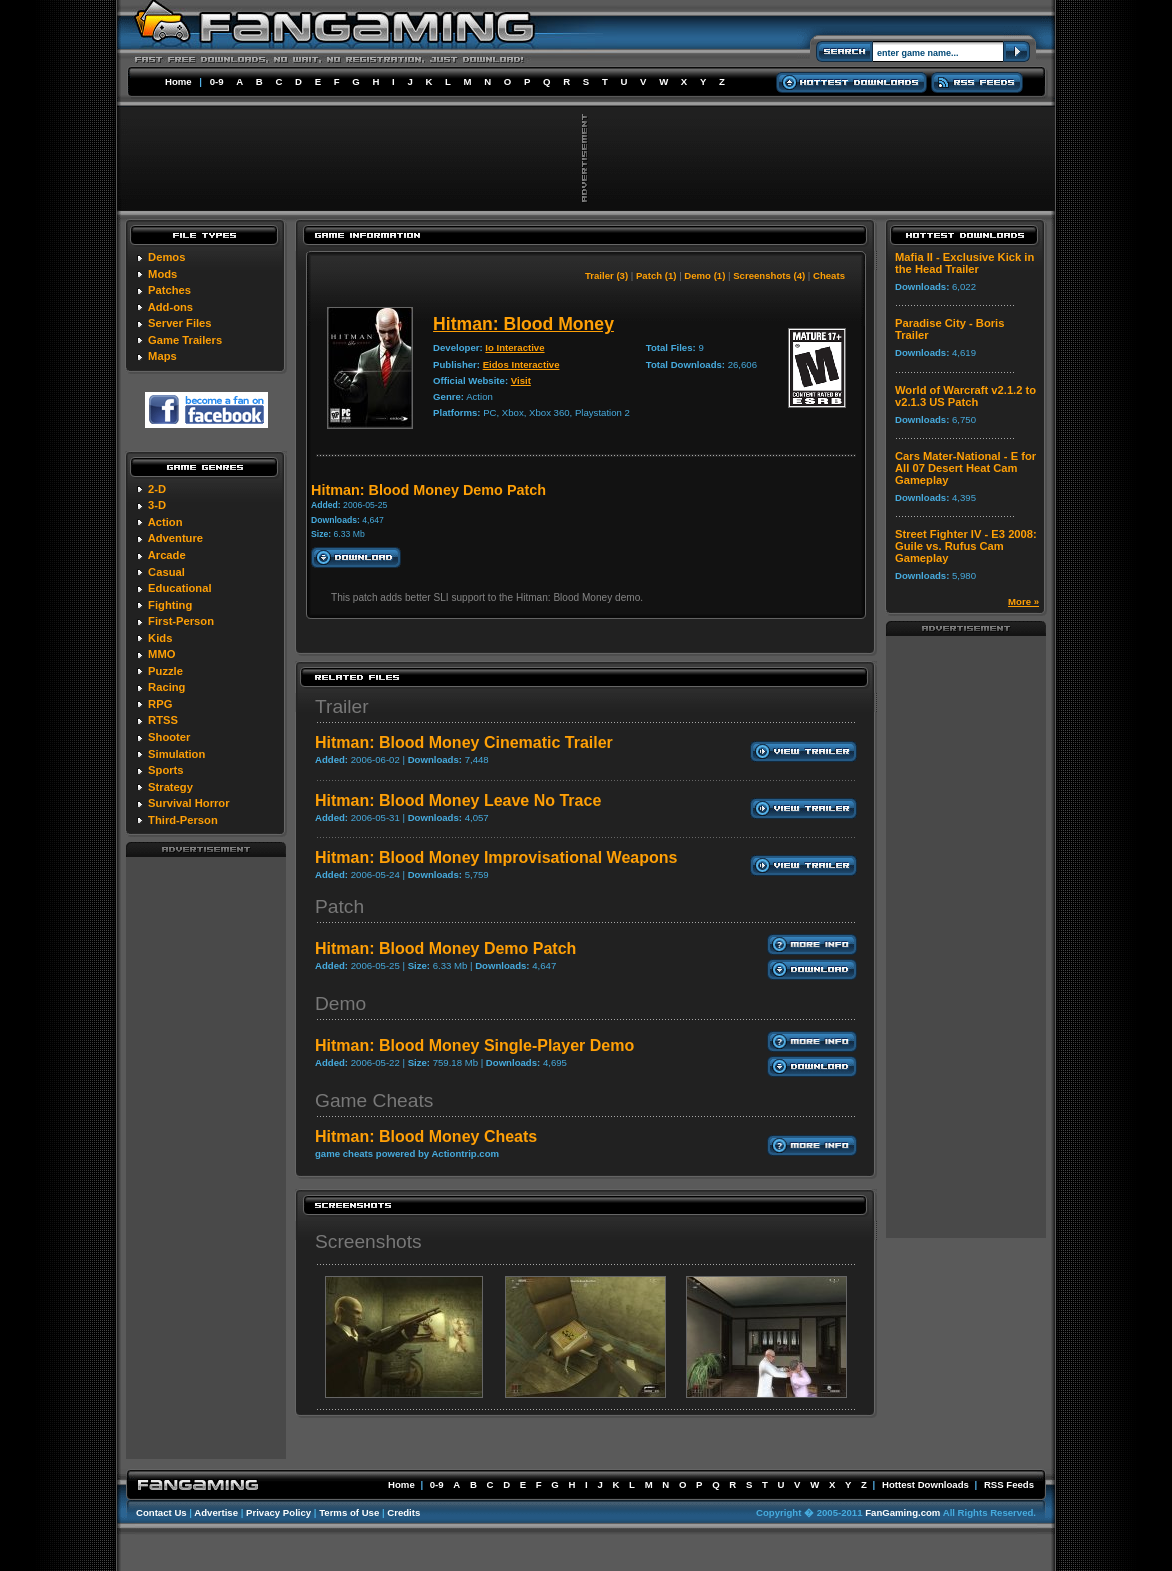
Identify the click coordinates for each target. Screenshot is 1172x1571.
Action (165, 522)
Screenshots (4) (769, 275)
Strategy (170, 787)
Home (178, 81)
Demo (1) (704, 275)
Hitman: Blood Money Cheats (426, 1136)
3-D (157, 505)
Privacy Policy (278, 1512)
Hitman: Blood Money (523, 324)
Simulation (176, 754)
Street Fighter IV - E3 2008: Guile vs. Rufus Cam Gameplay (966, 546)
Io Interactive (514, 347)
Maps (162, 356)
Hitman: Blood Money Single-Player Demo (474, 1045)
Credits (403, 1512)
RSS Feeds (1009, 1484)
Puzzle (165, 671)
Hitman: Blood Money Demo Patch (445, 948)
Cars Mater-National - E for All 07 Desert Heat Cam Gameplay (965, 468)
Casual (166, 572)
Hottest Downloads (925, 1484)
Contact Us (161, 1512)
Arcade (167, 555)
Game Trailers (185, 340)
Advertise (216, 1512)
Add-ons (170, 307)
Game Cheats (374, 1100)
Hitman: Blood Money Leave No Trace (458, 800)
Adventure (175, 538)
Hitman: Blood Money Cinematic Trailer (464, 742)
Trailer (342, 706)
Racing (166, 687)
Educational (179, 588)
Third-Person (183, 820)
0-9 (217, 81)
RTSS (163, 720)
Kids (160, 638)
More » (1023, 601)
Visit (521, 380)
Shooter (169, 737)
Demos (166, 257)
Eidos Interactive (521, 364)
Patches (169, 290)
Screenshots (368, 1241)
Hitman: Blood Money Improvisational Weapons (496, 857)
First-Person (181, 621)
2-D (157, 489)
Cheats (829, 275)
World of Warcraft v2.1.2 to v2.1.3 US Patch (965, 396)
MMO (161, 654)
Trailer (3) (606, 275)
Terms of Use (349, 1512)
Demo (340, 1003)
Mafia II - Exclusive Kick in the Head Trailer (964, 263)
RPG (160, 704)
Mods (162, 274)
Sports (165, 770)
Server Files (179, 323)
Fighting (170, 605)
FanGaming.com (902, 1512)
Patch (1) (656, 275)
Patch (339, 906)
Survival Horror (188, 803)
